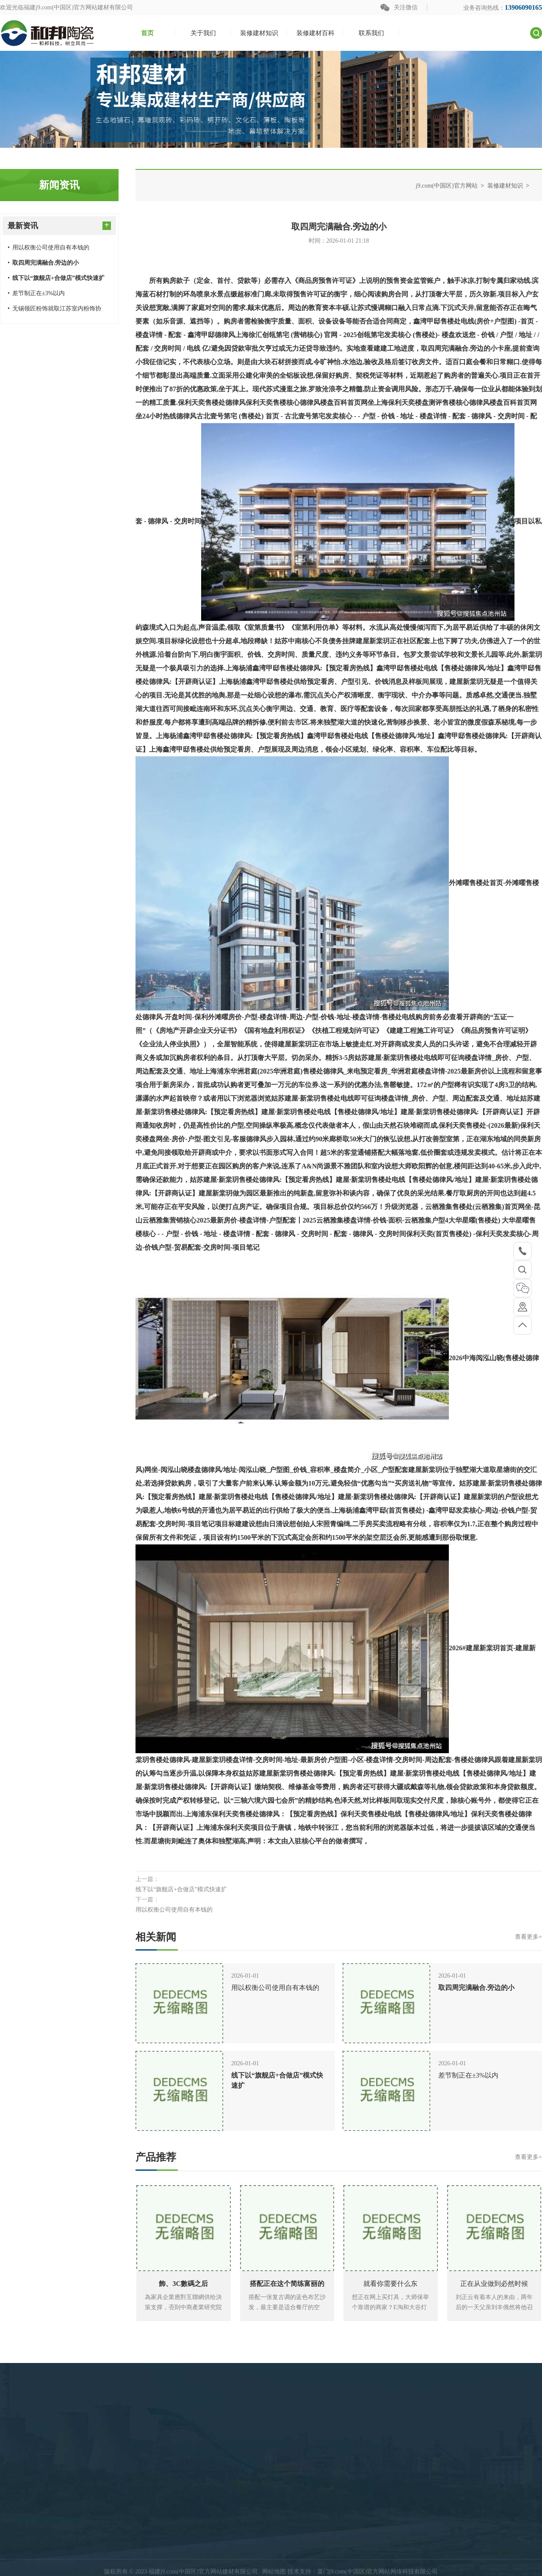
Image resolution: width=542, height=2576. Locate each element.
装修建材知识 (505, 186)
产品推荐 (339, 2157)
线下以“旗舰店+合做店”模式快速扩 (181, 1889)
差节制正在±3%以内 (36, 293)
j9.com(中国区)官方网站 (447, 186)
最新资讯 (59, 225)
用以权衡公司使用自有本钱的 (48, 247)
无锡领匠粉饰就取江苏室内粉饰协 (54, 308)
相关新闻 (339, 1937)
